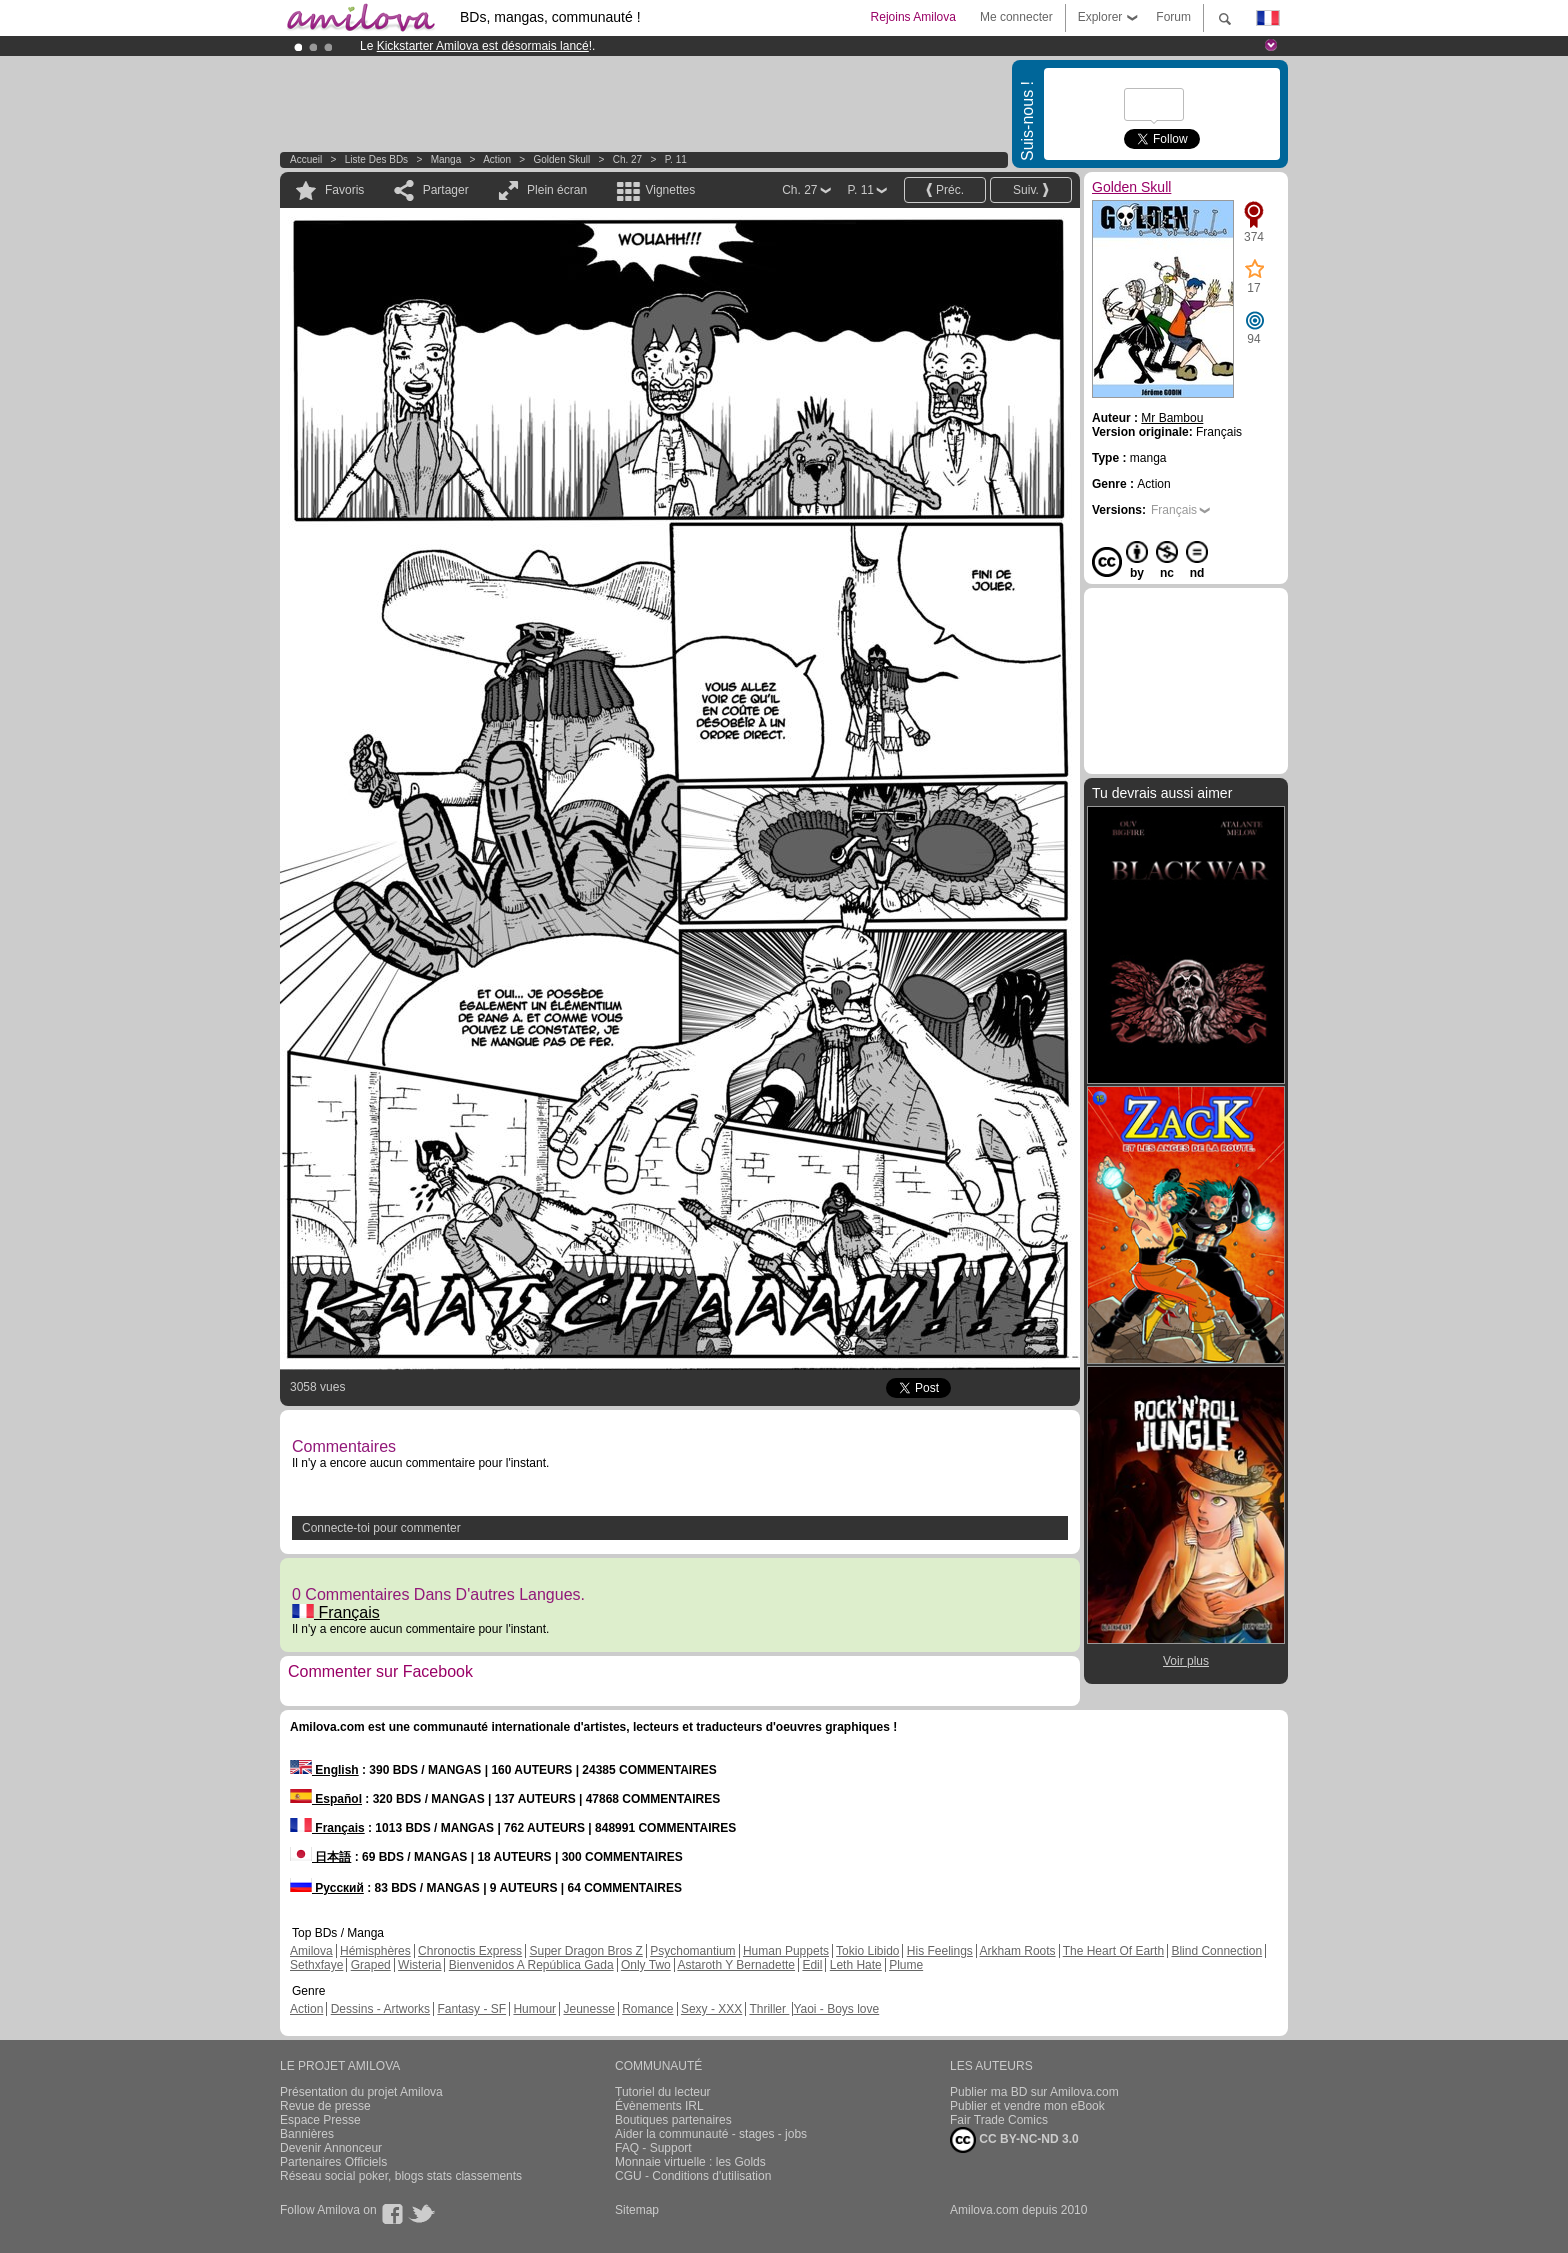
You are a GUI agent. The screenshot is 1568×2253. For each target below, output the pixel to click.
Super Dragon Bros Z (585, 1951)
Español (326, 1799)
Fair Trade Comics (999, 2120)
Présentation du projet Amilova (361, 2092)
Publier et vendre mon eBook (1027, 2106)
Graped (371, 1965)
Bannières (307, 2134)
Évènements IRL (659, 2106)
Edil (812, 1965)
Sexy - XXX (711, 2009)
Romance (647, 2009)
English (324, 1770)
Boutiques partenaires (673, 2120)
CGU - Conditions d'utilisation (693, 2176)
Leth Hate (856, 1965)
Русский (327, 1888)
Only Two (646, 1965)
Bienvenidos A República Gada (531, 1965)
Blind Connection (1216, 1951)
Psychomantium (692, 1951)
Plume (906, 1965)
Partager (446, 190)
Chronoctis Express (470, 1951)
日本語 (320, 1857)
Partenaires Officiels (333, 2162)
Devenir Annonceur (331, 2148)
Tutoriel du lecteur (663, 2092)
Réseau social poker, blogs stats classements (401, 2176)
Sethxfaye (316, 1965)
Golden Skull (562, 159)
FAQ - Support (653, 2148)
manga (446, 159)
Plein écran (557, 190)
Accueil (306, 159)
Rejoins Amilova (913, 17)
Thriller (769, 2009)
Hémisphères (375, 1951)
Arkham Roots (1018, 1951)
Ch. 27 (627, 159)
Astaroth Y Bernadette (736, 1965)
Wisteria (419, 1965)
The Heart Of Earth (1113, 1951)
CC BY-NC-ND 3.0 (1014, 2140)
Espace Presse (320, 2120)
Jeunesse (588, 2009)
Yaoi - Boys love (836, 2009)
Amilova (311, 1951)
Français (336, 1612)
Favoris (344, 190)
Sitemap (637, 2210)
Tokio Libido (867, 1951)
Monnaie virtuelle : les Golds (690, 2162)
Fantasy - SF (471, 2009)
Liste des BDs (376, 159)
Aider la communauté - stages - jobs (711, 2134)
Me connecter (1016, 17)
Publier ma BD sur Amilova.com (1034, 2092)
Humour (534, 2009)
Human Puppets (786, 1951)
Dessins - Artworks (380, 2009)
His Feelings (940, 1951)
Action (497, 159)
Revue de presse (325, 2106)
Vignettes (670, 190)
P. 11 (676, 159)
